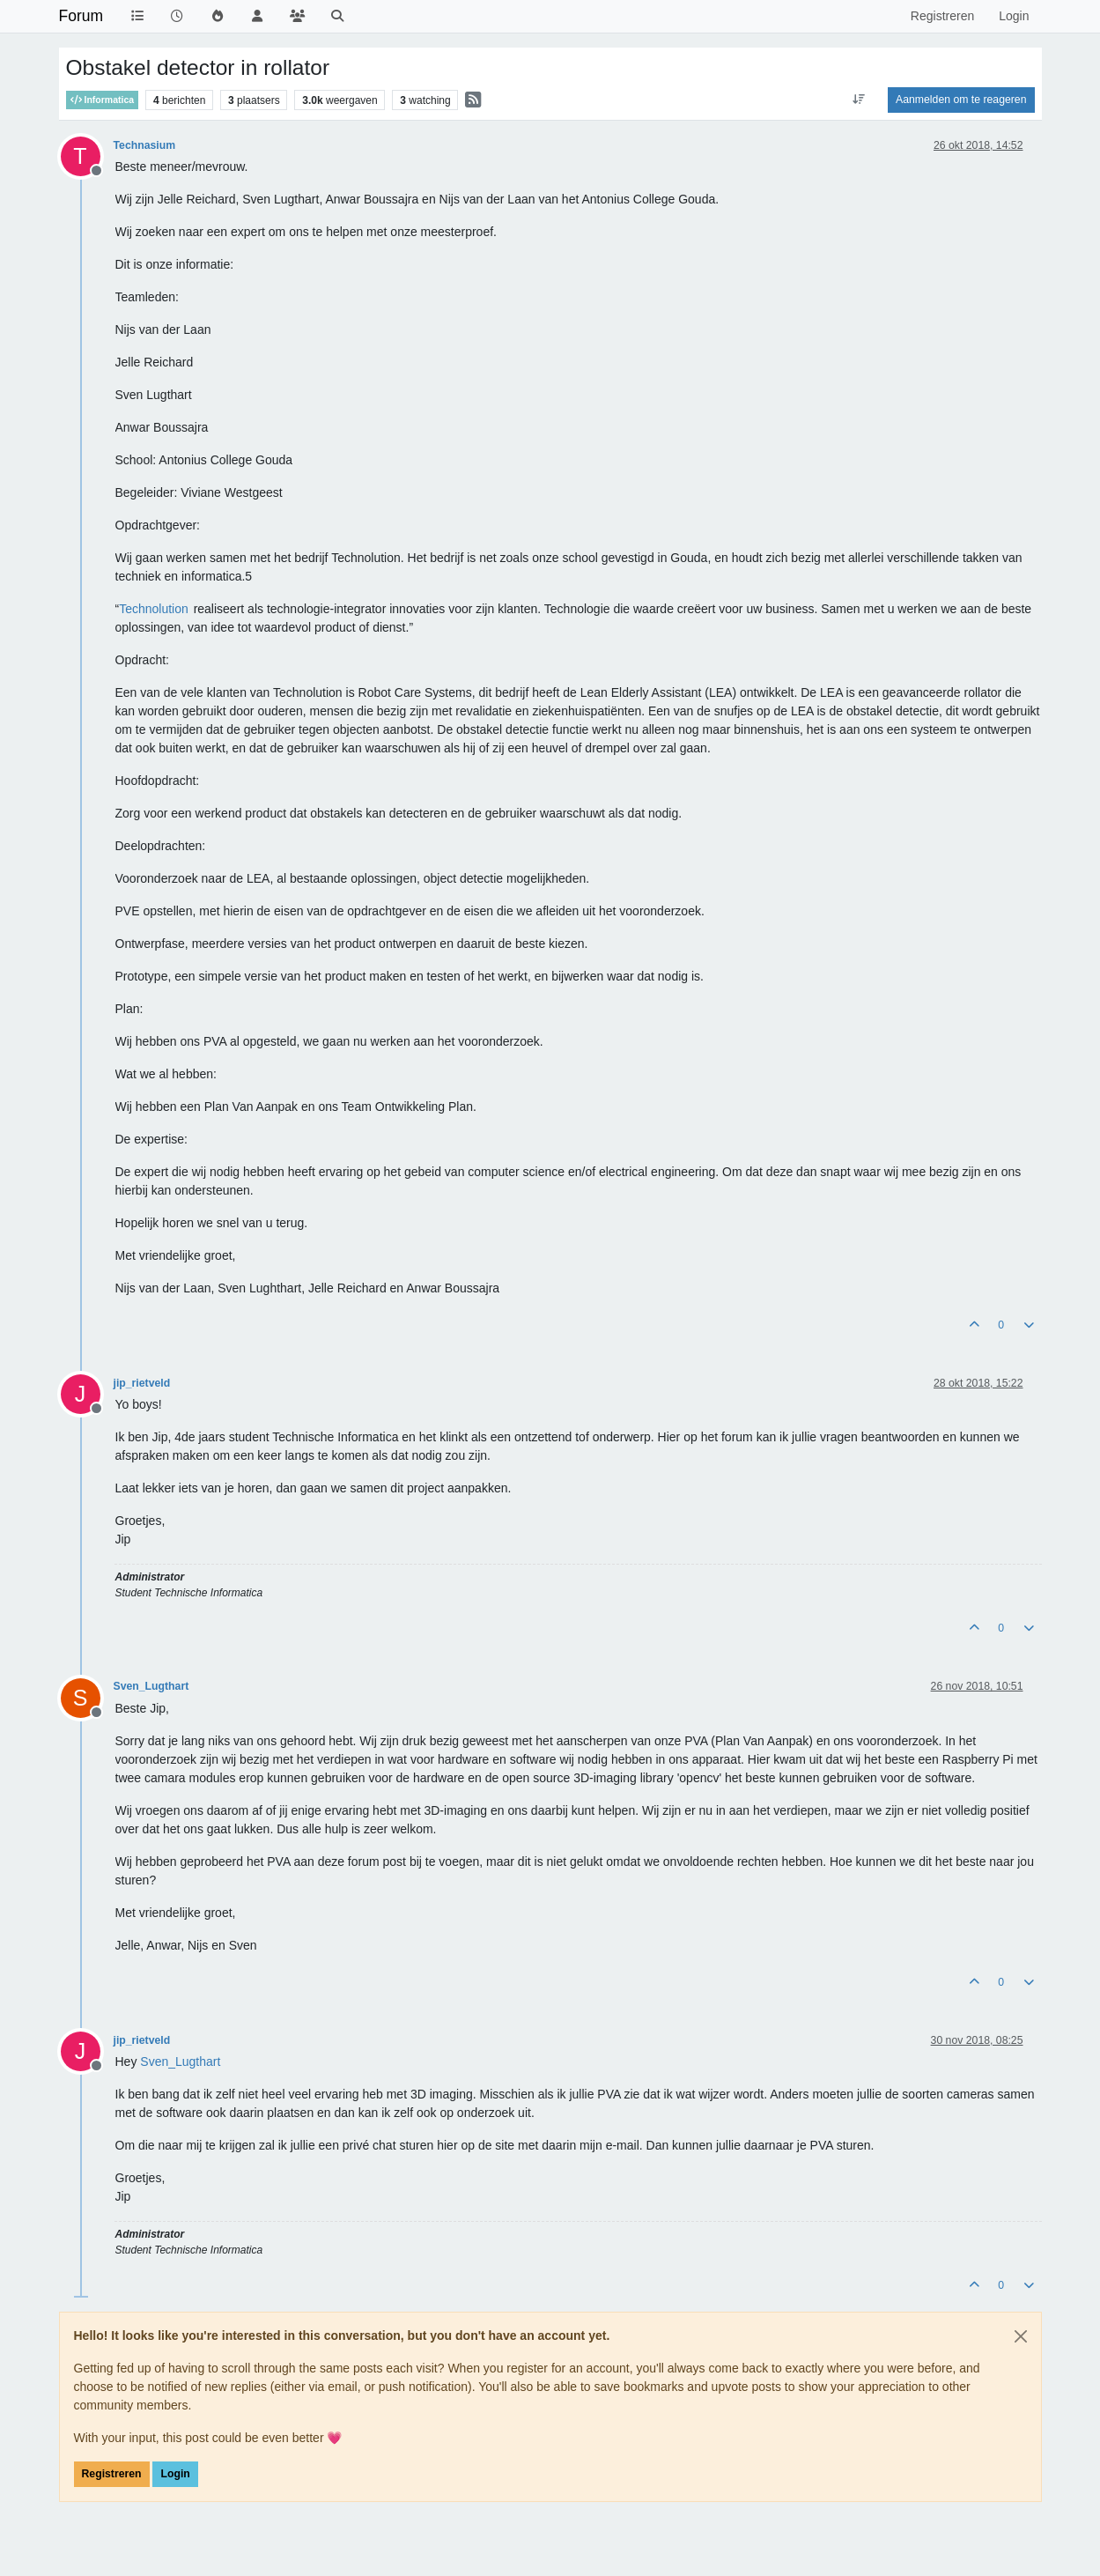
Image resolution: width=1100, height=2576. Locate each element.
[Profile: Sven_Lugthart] (180, 2061)
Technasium (145, 145)
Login (174, 2474)
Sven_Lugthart (151, 1686)
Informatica (102, 100)
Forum (81, 16)
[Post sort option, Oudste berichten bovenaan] (859, 99)
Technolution (153, 609)
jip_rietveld (142, 1383)
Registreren (112, 2474)
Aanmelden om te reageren (961, 99)
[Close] (1020, 2336)
